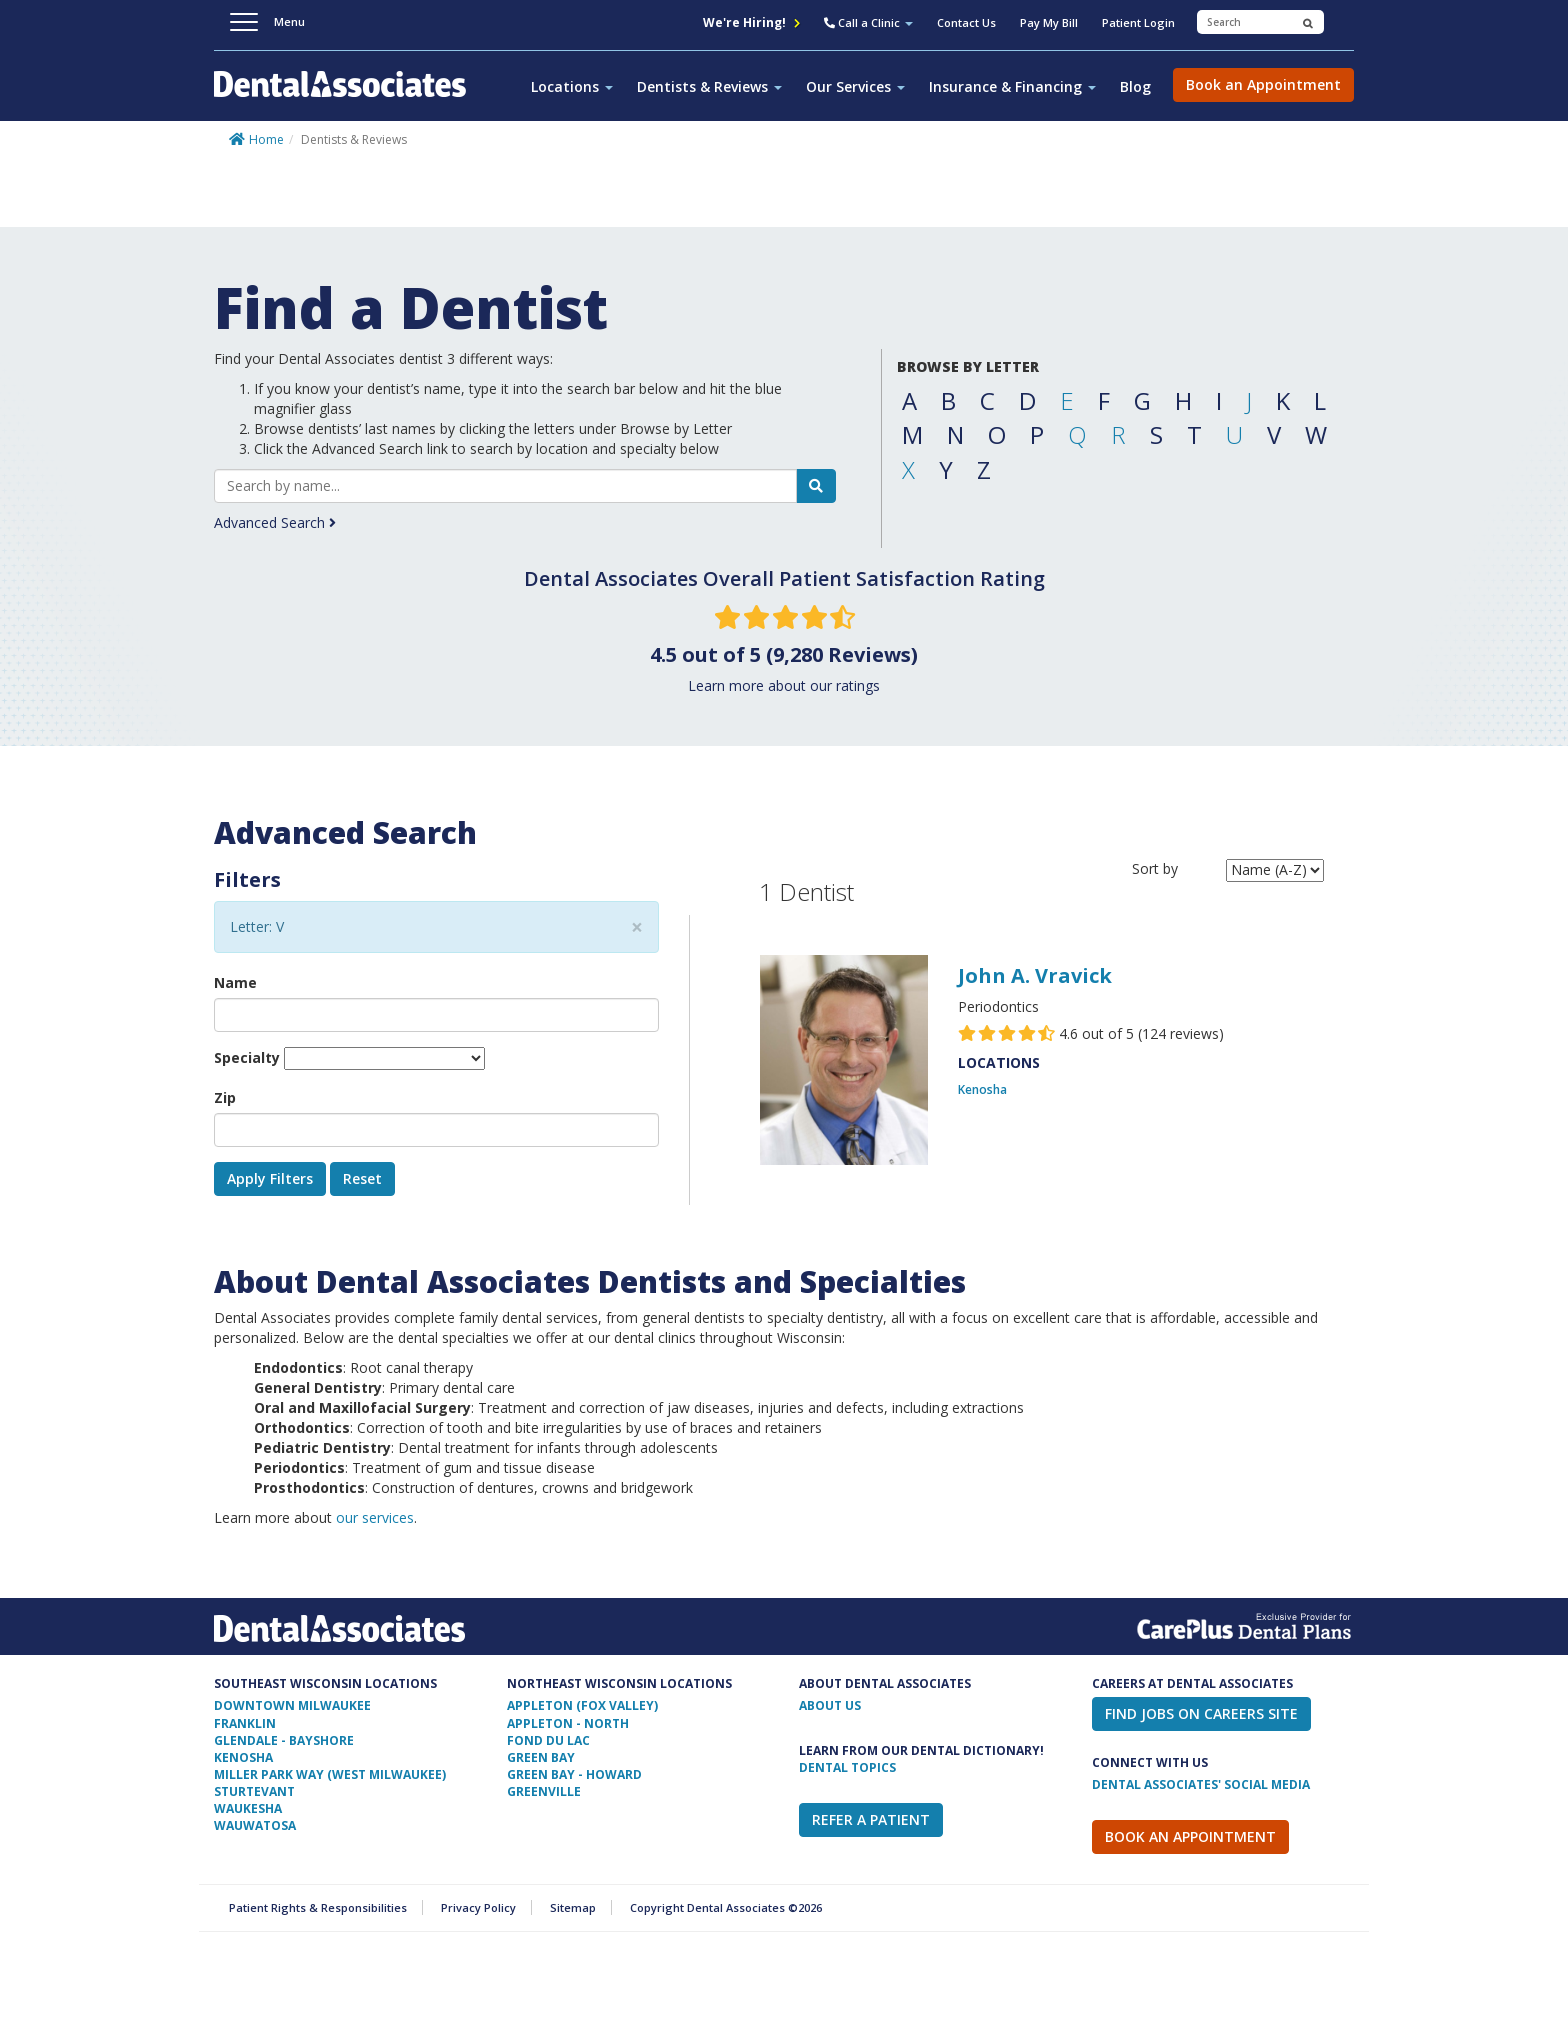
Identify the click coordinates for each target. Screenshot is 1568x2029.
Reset (362, 1178)
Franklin (245, 1723)
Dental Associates (348, 95)
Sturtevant (254, 1791)
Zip (225, 1097)
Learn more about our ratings (784, 685)
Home (266, 139)
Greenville (544, 1791)
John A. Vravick (1035, 975)
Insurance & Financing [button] (1012, 86)
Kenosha (982, 1089)
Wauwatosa (255, 1825)
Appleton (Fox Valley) (582, 1705)
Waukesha (248, 1808)
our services (375, 1517)
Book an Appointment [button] (1263, 84)
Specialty (247, 1057)
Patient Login (1138, 22)
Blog (1135, 86)
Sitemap (573, 1907)
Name (235, 982)
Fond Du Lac (548, 1740)
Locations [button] (572, 86)
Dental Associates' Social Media (1201, 1784)
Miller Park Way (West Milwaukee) (330, 1774)
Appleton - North (568, 1723)
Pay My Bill (1049, 22)
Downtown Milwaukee (292, 1705)
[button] (868, 25)
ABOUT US (830, 1705)
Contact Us (966, 22)
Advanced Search (275, 522)
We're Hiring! (751, 22)
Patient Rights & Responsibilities (318, 1907)
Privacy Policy (478, 1907)
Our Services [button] (855, 86)
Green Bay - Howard (574, 1774)
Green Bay (541, 1757)
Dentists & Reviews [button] (709, 86)
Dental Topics (847, 1767)
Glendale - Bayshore (284, 1740)
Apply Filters (270, 1178)
